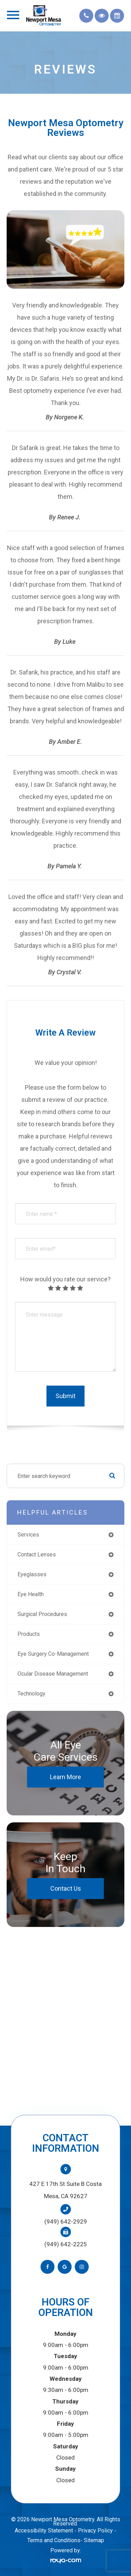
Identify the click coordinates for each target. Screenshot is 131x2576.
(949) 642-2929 (65, 2221)
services (28, 1534)
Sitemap (94, 2540)
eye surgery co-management (53, 1654)
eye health (30, 1594)
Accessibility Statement (44, 2530)
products (28, 1634)
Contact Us (65, 1888)
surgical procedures (42, 1614)
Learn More (65, 1777)
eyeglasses (31, 1574)
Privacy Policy (95, 2530)
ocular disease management (52, 1673)
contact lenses (36, 1554)
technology (31, 1693)
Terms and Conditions (53, 2540)
